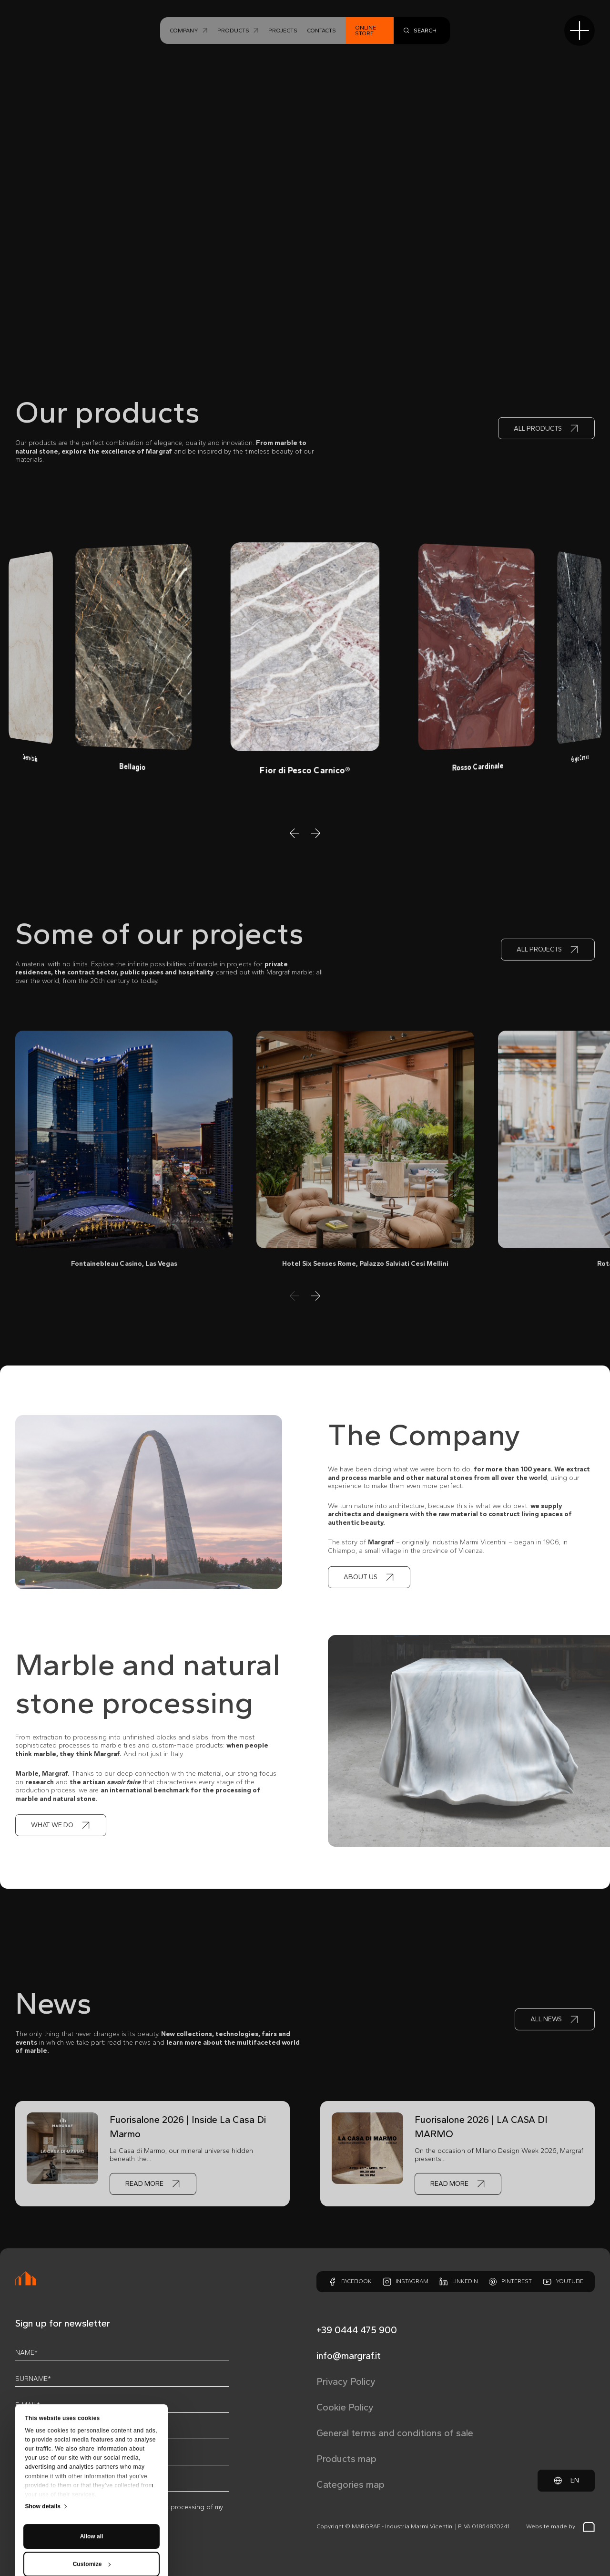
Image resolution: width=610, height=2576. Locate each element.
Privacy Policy (346, 2381)
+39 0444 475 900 (356, 2330)
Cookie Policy (345, 2407)
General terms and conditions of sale (394, 2433)
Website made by (560, 2527)
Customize (92, 2478)
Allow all (91, 2451)
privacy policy (87, 2507)
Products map (346, 2458)
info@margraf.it (348, 2355)
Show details (43, 2421)
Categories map (350, 2484)
